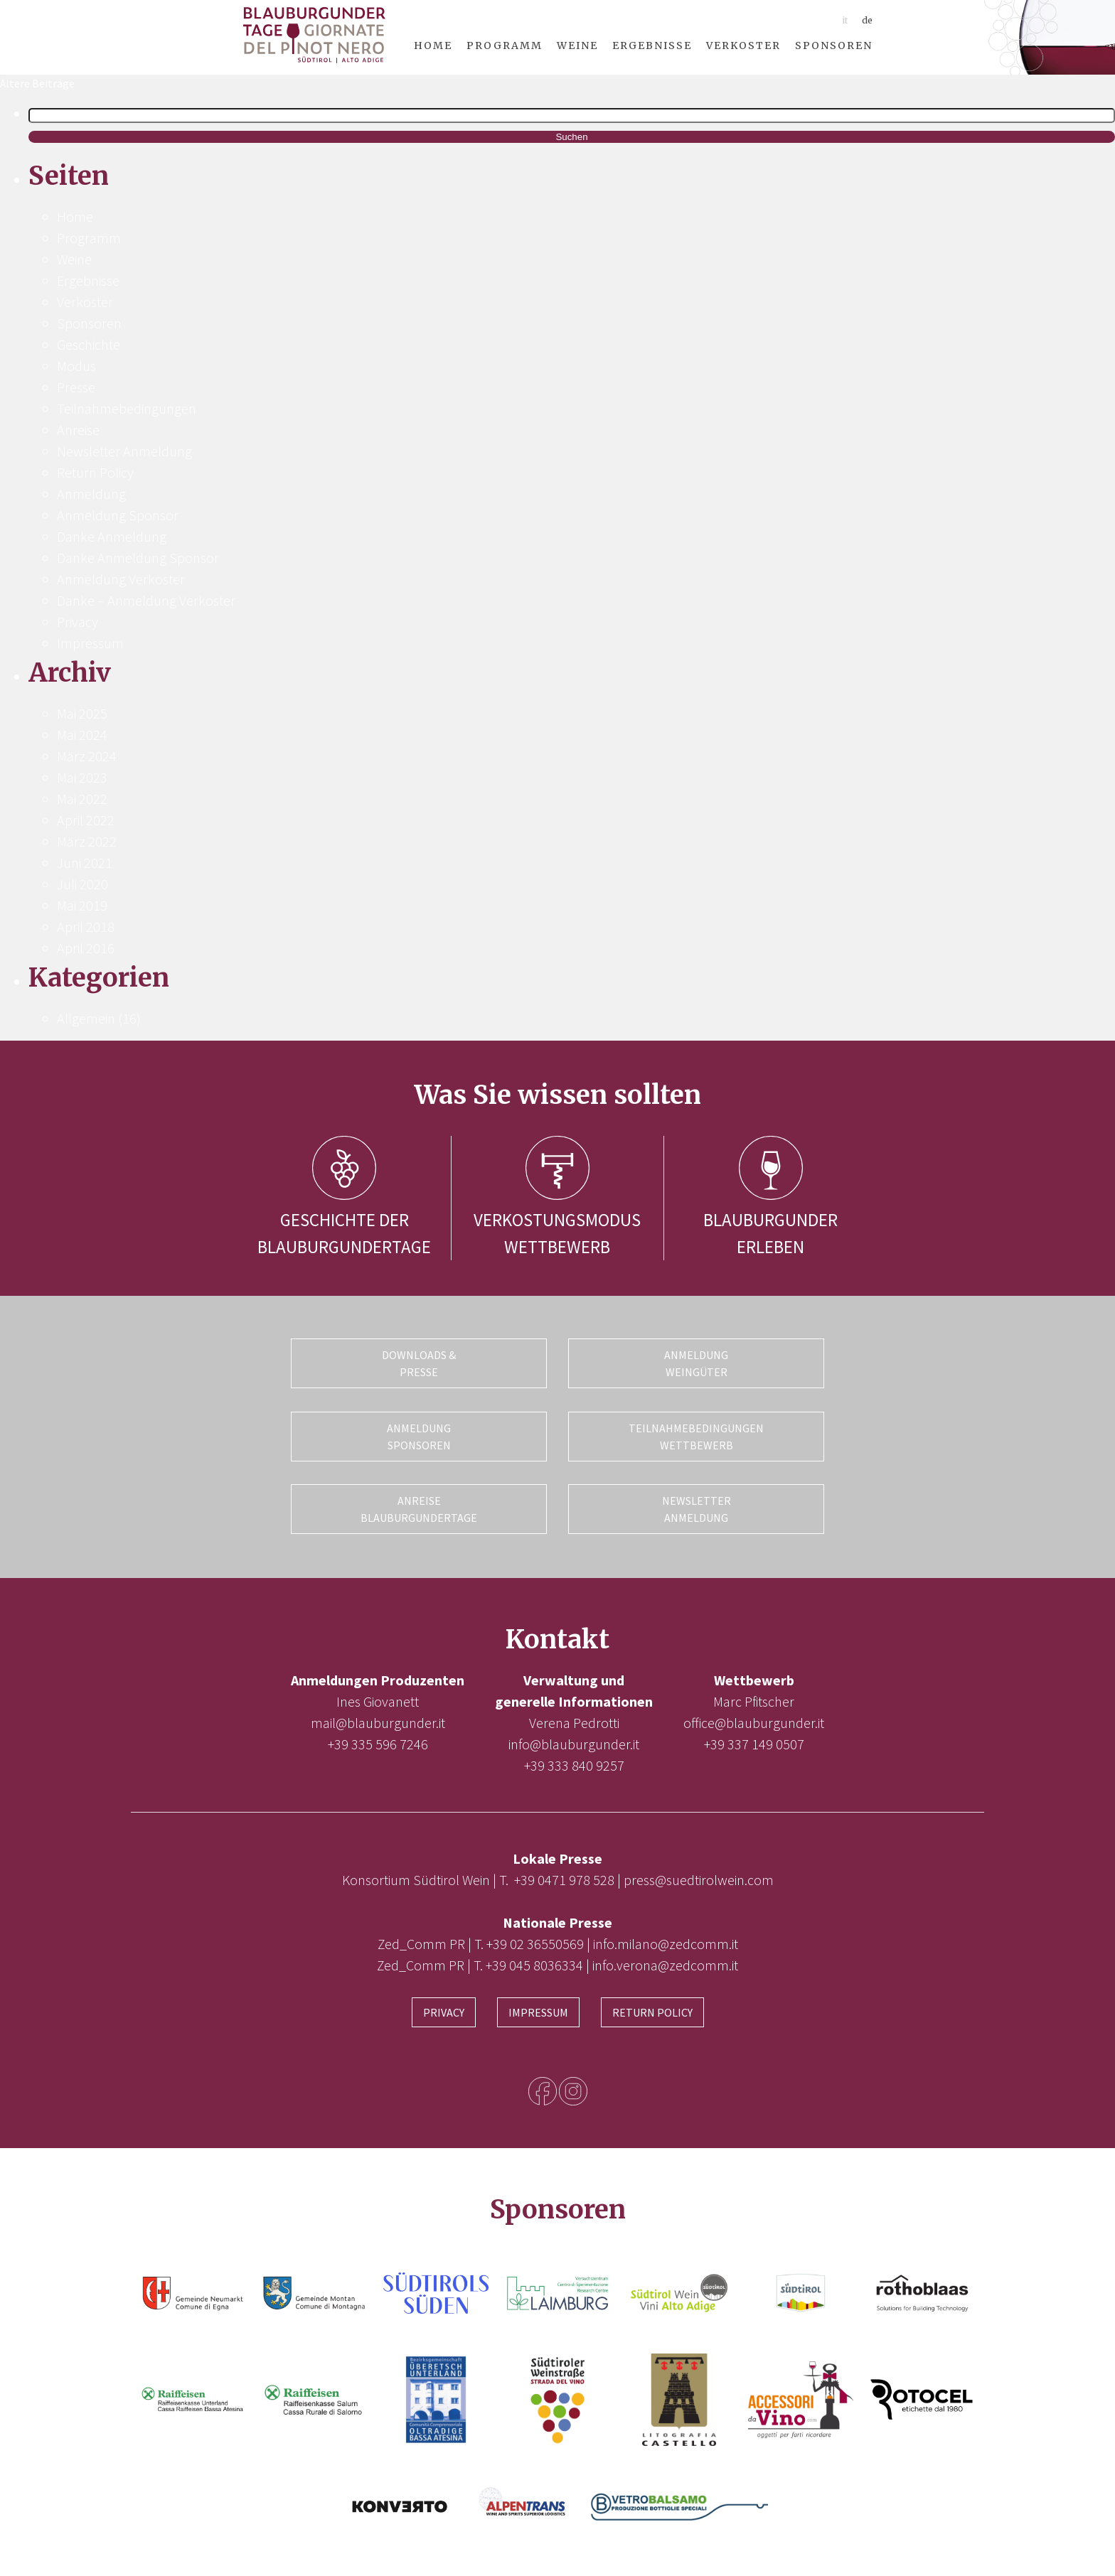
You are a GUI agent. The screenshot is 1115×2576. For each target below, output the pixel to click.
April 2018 (85, 926)
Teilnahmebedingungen (126, 408)
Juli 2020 (82, 884)
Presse (76, 387)
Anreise (78, 430)
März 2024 (87, 756)
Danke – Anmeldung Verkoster (146, 600)
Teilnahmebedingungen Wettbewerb (696, 1434)
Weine (577, 45)
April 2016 (85, 948)
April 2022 (85, 820)
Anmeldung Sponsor (117, 515)
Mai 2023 (82, 777)
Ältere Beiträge (37, 83)
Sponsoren (834, 45)
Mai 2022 (82, 798)
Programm (504, 45)
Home (433, 45)
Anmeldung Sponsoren (419, 1434)
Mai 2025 (82, 713)
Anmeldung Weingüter (696, 1363)
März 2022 (87, 841)
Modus (76, 366)
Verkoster (743, 45)
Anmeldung (91, 494)
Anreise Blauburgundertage (419, 1505)
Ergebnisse (652, 45)
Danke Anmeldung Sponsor (138, 558)
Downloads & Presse (419, 1363)
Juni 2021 (84, 862)
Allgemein (86, 1018)
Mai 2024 (82, 735)
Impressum (90, 643)
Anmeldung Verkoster (121, 579)
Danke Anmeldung (111, 536)
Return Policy (95, 472)
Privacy (77, 621)
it (845, 20)
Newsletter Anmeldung (124, 451)
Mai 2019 (82, 905)
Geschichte (88, 344)
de (867, 20)
